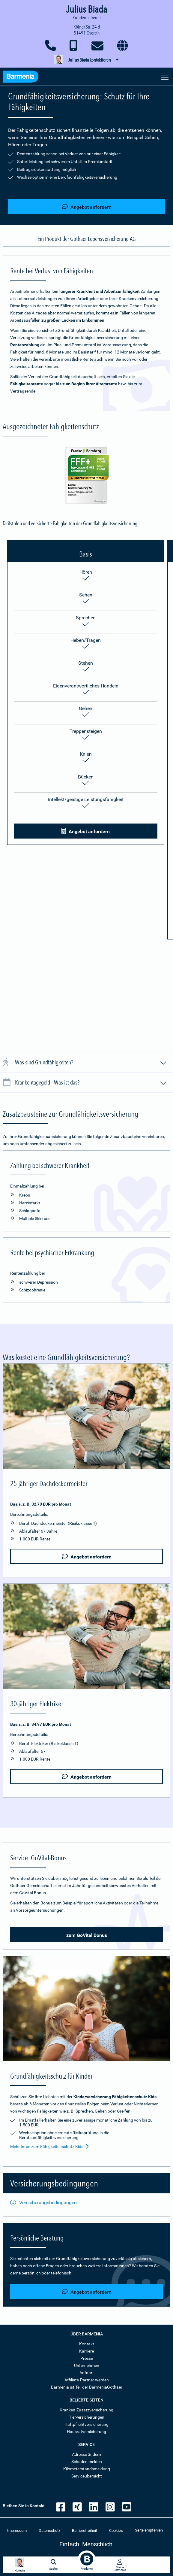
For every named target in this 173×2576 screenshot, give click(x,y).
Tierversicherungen (86, 2417)
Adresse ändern (86, 2454)
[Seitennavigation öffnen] (164, 76)
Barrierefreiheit (84, 2530)
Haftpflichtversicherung (86, 2424)
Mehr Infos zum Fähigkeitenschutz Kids (49, 2147)
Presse (86, 2358)
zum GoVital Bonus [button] (86, 1935)
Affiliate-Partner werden (86, 2379)
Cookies (116, 2530)
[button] (86, 60)
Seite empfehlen (149, 2530)
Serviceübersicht (86, 2476)
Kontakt (86, 2343)
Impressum (17, 2530)
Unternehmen (86, 2365)
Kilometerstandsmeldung (86, 2468)
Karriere (86, 2351)
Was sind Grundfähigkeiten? (91, 1063)
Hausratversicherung (86, 2431)
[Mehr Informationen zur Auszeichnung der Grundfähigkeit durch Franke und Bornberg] (86, 476)
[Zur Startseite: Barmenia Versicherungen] (21, 77)
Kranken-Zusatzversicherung (86, 2410)
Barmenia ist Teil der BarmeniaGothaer (86, 2387)
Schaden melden (86, 2461)
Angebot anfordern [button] (87, 207)
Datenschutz (49, 2530)
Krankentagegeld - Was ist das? (91, 1083)
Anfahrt (86, 2372)
